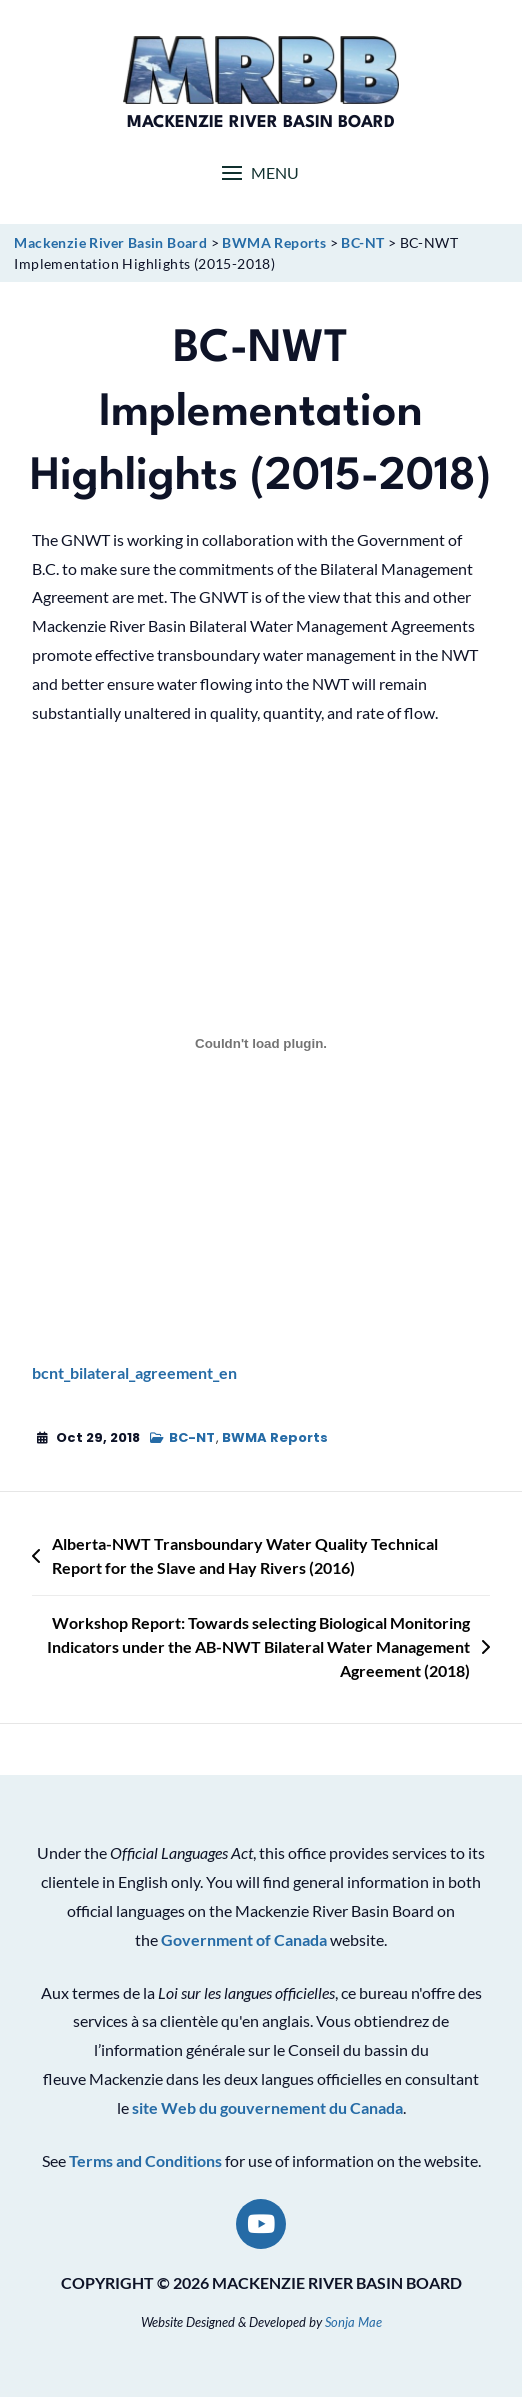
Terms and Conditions (145, 2160)
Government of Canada (244, 1939)
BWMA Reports (275, 1437)
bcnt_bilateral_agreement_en (134, 1372)
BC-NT (192, 1437)
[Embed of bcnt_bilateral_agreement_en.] (261, 1043)
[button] (261, 172)
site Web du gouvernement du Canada (267, 2107)
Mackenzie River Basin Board (261, 122)
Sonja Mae (353, 2322)
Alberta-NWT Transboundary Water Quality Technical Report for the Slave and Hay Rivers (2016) (245, 1555)
